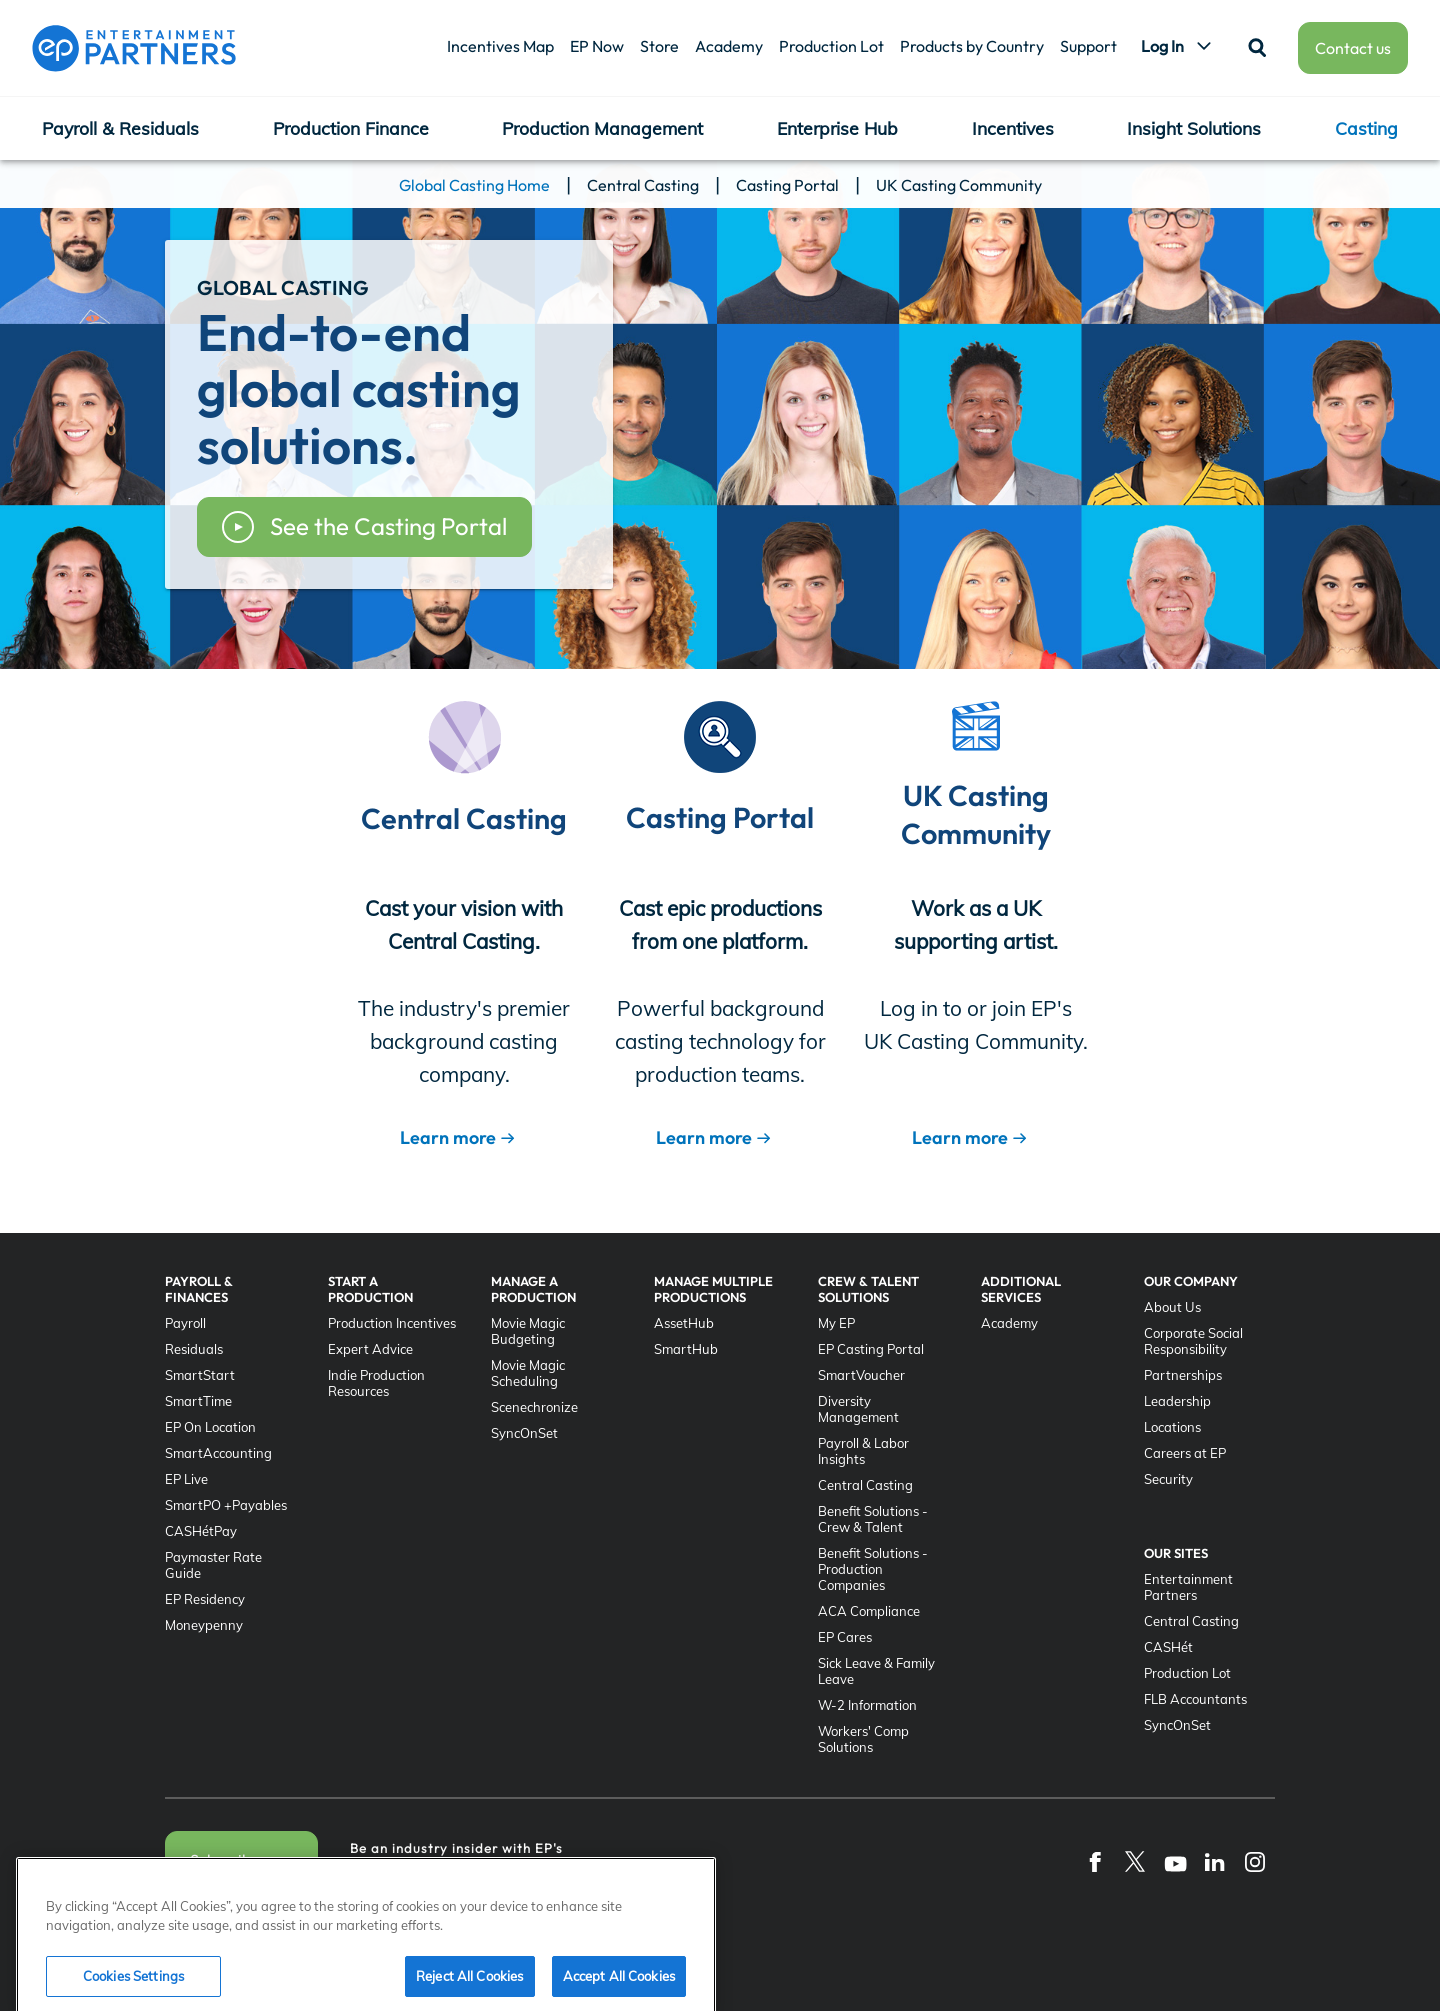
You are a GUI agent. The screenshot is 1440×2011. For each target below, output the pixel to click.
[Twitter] (1135, 1861)
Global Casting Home (474, 185)
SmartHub (686, 1349)
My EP (836, 1323)
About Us (1172, 1307)
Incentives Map (500, 46)
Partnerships (1183, 1375)
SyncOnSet (524, 1433)
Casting (1366, 128)
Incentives (1013, 128)
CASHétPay (201, 1531)
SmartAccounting (218, 1453)
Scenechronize (534, 1407)
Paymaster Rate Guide (213, 1565)
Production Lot (831, 46)
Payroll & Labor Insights (863, 1451)
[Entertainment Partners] (134, 48)
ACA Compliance (869, 1611)
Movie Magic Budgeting (528, 1331)
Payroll (185, 1323)
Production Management (602, 128)
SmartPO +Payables (226, 1505)
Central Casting (643, 185)
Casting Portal (787, 185)
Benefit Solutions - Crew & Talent (873, 1519)
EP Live (186, 1479)
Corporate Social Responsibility (1193, 1341)
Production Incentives (392, 1323)
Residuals (194, 1349)
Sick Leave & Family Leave (876, 1671)
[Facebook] (1095, 1861)
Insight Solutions (1194, 128)
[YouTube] (1175, 1861)
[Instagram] (1255, 1861)
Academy (729, 46)
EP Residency (205, 1599)
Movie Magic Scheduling (528, 1373)
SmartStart (200, 1375)
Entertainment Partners (1188, 1587)
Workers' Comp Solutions (863, 1739)
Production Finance (351, 128)
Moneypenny (204, 1625)
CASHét (1168, 1647)
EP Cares (845, 1637)
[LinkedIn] (1215, 1861)
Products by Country (972, 46)
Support (1088, 46)
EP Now (597, 46)
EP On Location (210, 1427)
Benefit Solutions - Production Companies (873, 1569)
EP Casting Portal (871, 1349)
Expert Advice (370, 1349)
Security (1168, 1479)
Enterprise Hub (837, 128)
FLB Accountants (1195, 1699)
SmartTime (198, 1401)
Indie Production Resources (376, 1383)
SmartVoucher (861, 1375)
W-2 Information (867, 1705)
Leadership (1177, 1401)
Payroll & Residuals (120, 128)
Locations (1172, 1427)
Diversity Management (858, 1409)
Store (659, 46)
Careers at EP (1185, 1453)
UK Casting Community (959, 185)
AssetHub (684, 1323)
